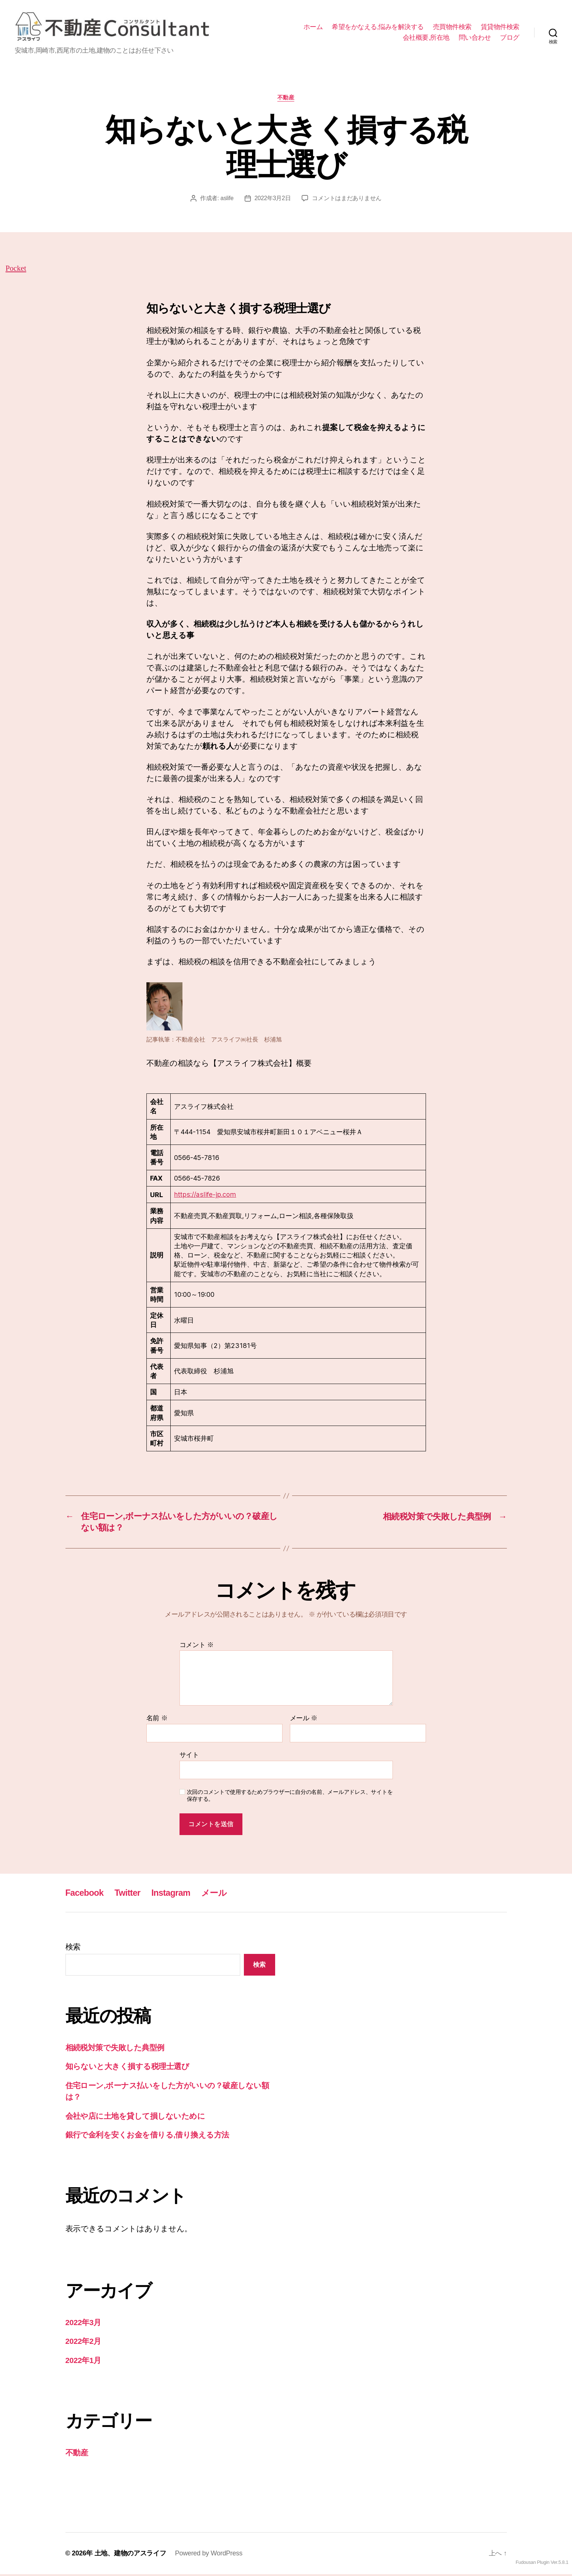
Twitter (129, 1894)
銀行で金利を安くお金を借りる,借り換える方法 (147, 2136)
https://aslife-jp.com (204, 1196)
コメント (197, 1646)
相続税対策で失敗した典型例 (114, 2049)
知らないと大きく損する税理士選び (127, 2068)
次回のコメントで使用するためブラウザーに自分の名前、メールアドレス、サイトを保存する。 (290, 1797)
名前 (157, 1720)
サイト (189, 1756)
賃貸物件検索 (500, 27)
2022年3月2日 (273, 199)
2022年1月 (83, 2362)
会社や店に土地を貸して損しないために (135, 2118)
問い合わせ (475, 38)
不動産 (286, 99)
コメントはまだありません (347, 199)
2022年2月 (83, 2343)
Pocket (61, 270)
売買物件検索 (452, 27)
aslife (227, 199)
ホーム (313, 27)
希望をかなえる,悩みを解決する (378, 27)
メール (304, 1720)
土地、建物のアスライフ (130, 2555)
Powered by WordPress (208, 2555)
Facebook (85, 1894)
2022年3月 (83, 2324)
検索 (73, 1948)
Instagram (173, 1894)
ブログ (509, 38)
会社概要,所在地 (426, 38)
